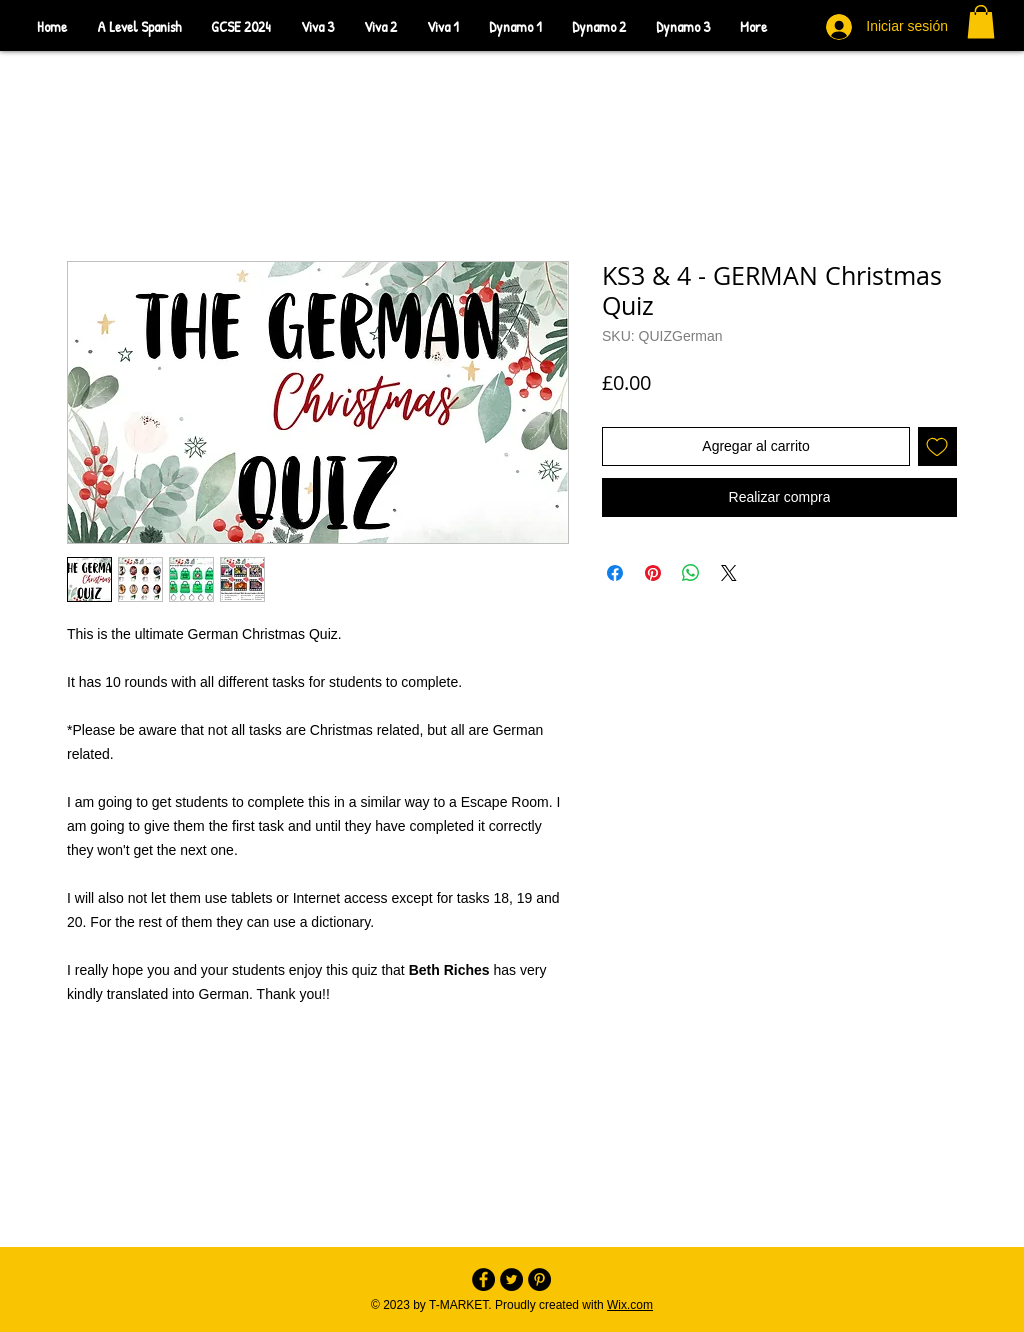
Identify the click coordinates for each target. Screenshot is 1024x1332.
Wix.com (630, 1305)
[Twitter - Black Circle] (511, 1279)
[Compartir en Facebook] (615, 573)
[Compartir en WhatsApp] (691, 573)
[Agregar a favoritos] (937, 446)
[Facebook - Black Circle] (483, 1279)
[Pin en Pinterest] (653, 573)
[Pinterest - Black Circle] (539, 1279)
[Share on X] (729, 573)
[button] (981, 21)
